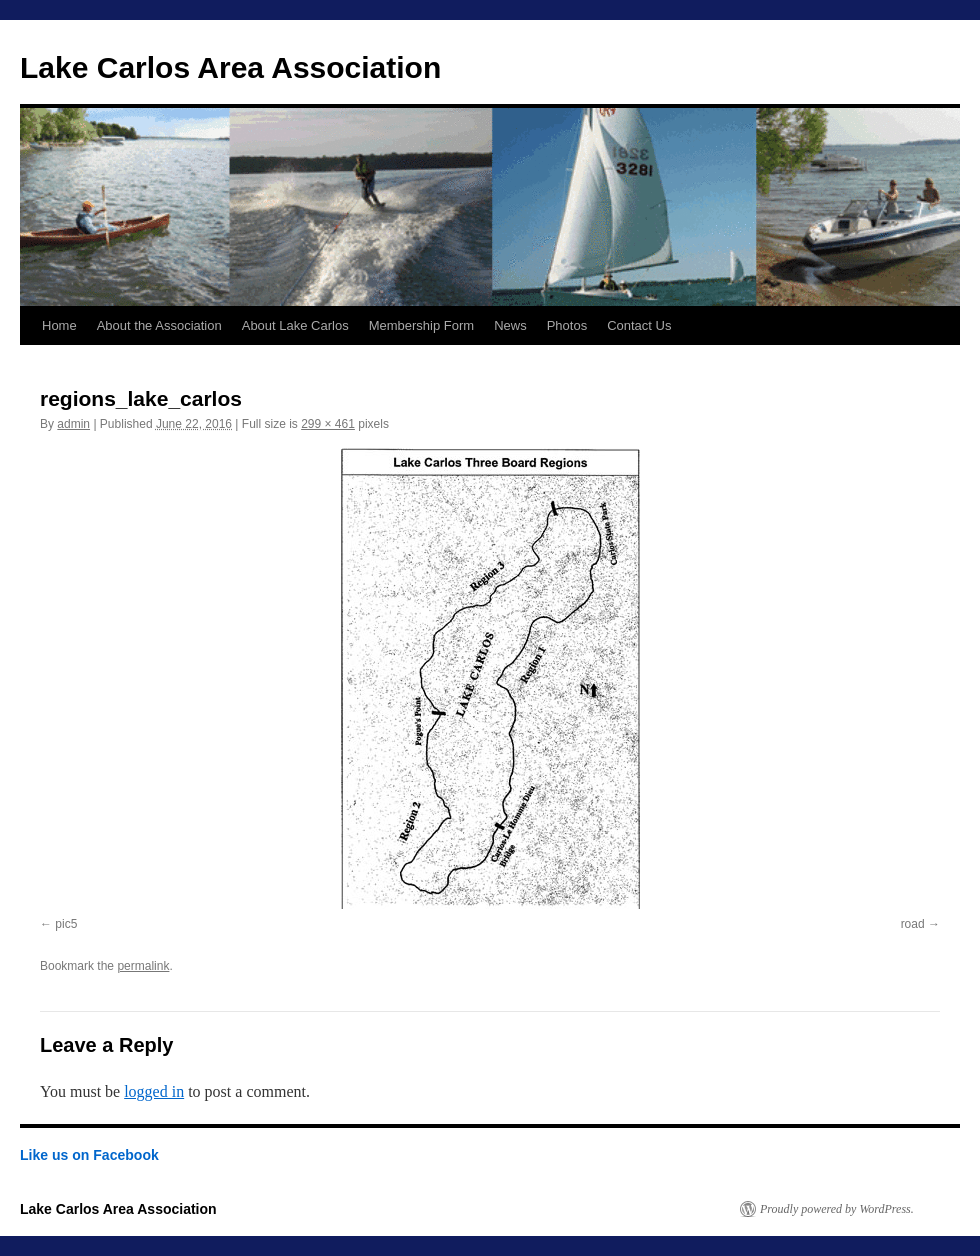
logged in (154, 1091)
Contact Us (639, 325)
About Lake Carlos (295, 325)
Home (59, 325)
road (913, 924)
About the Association (159, 325)
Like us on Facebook (89, 1155)
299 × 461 (328, 424)
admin (73, 424)
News (510, 325)
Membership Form (421, 325)
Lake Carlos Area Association (230, 67)
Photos (567, 325)
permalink (143, 966)
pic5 (66, 924)
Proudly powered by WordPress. (837, 1209)
